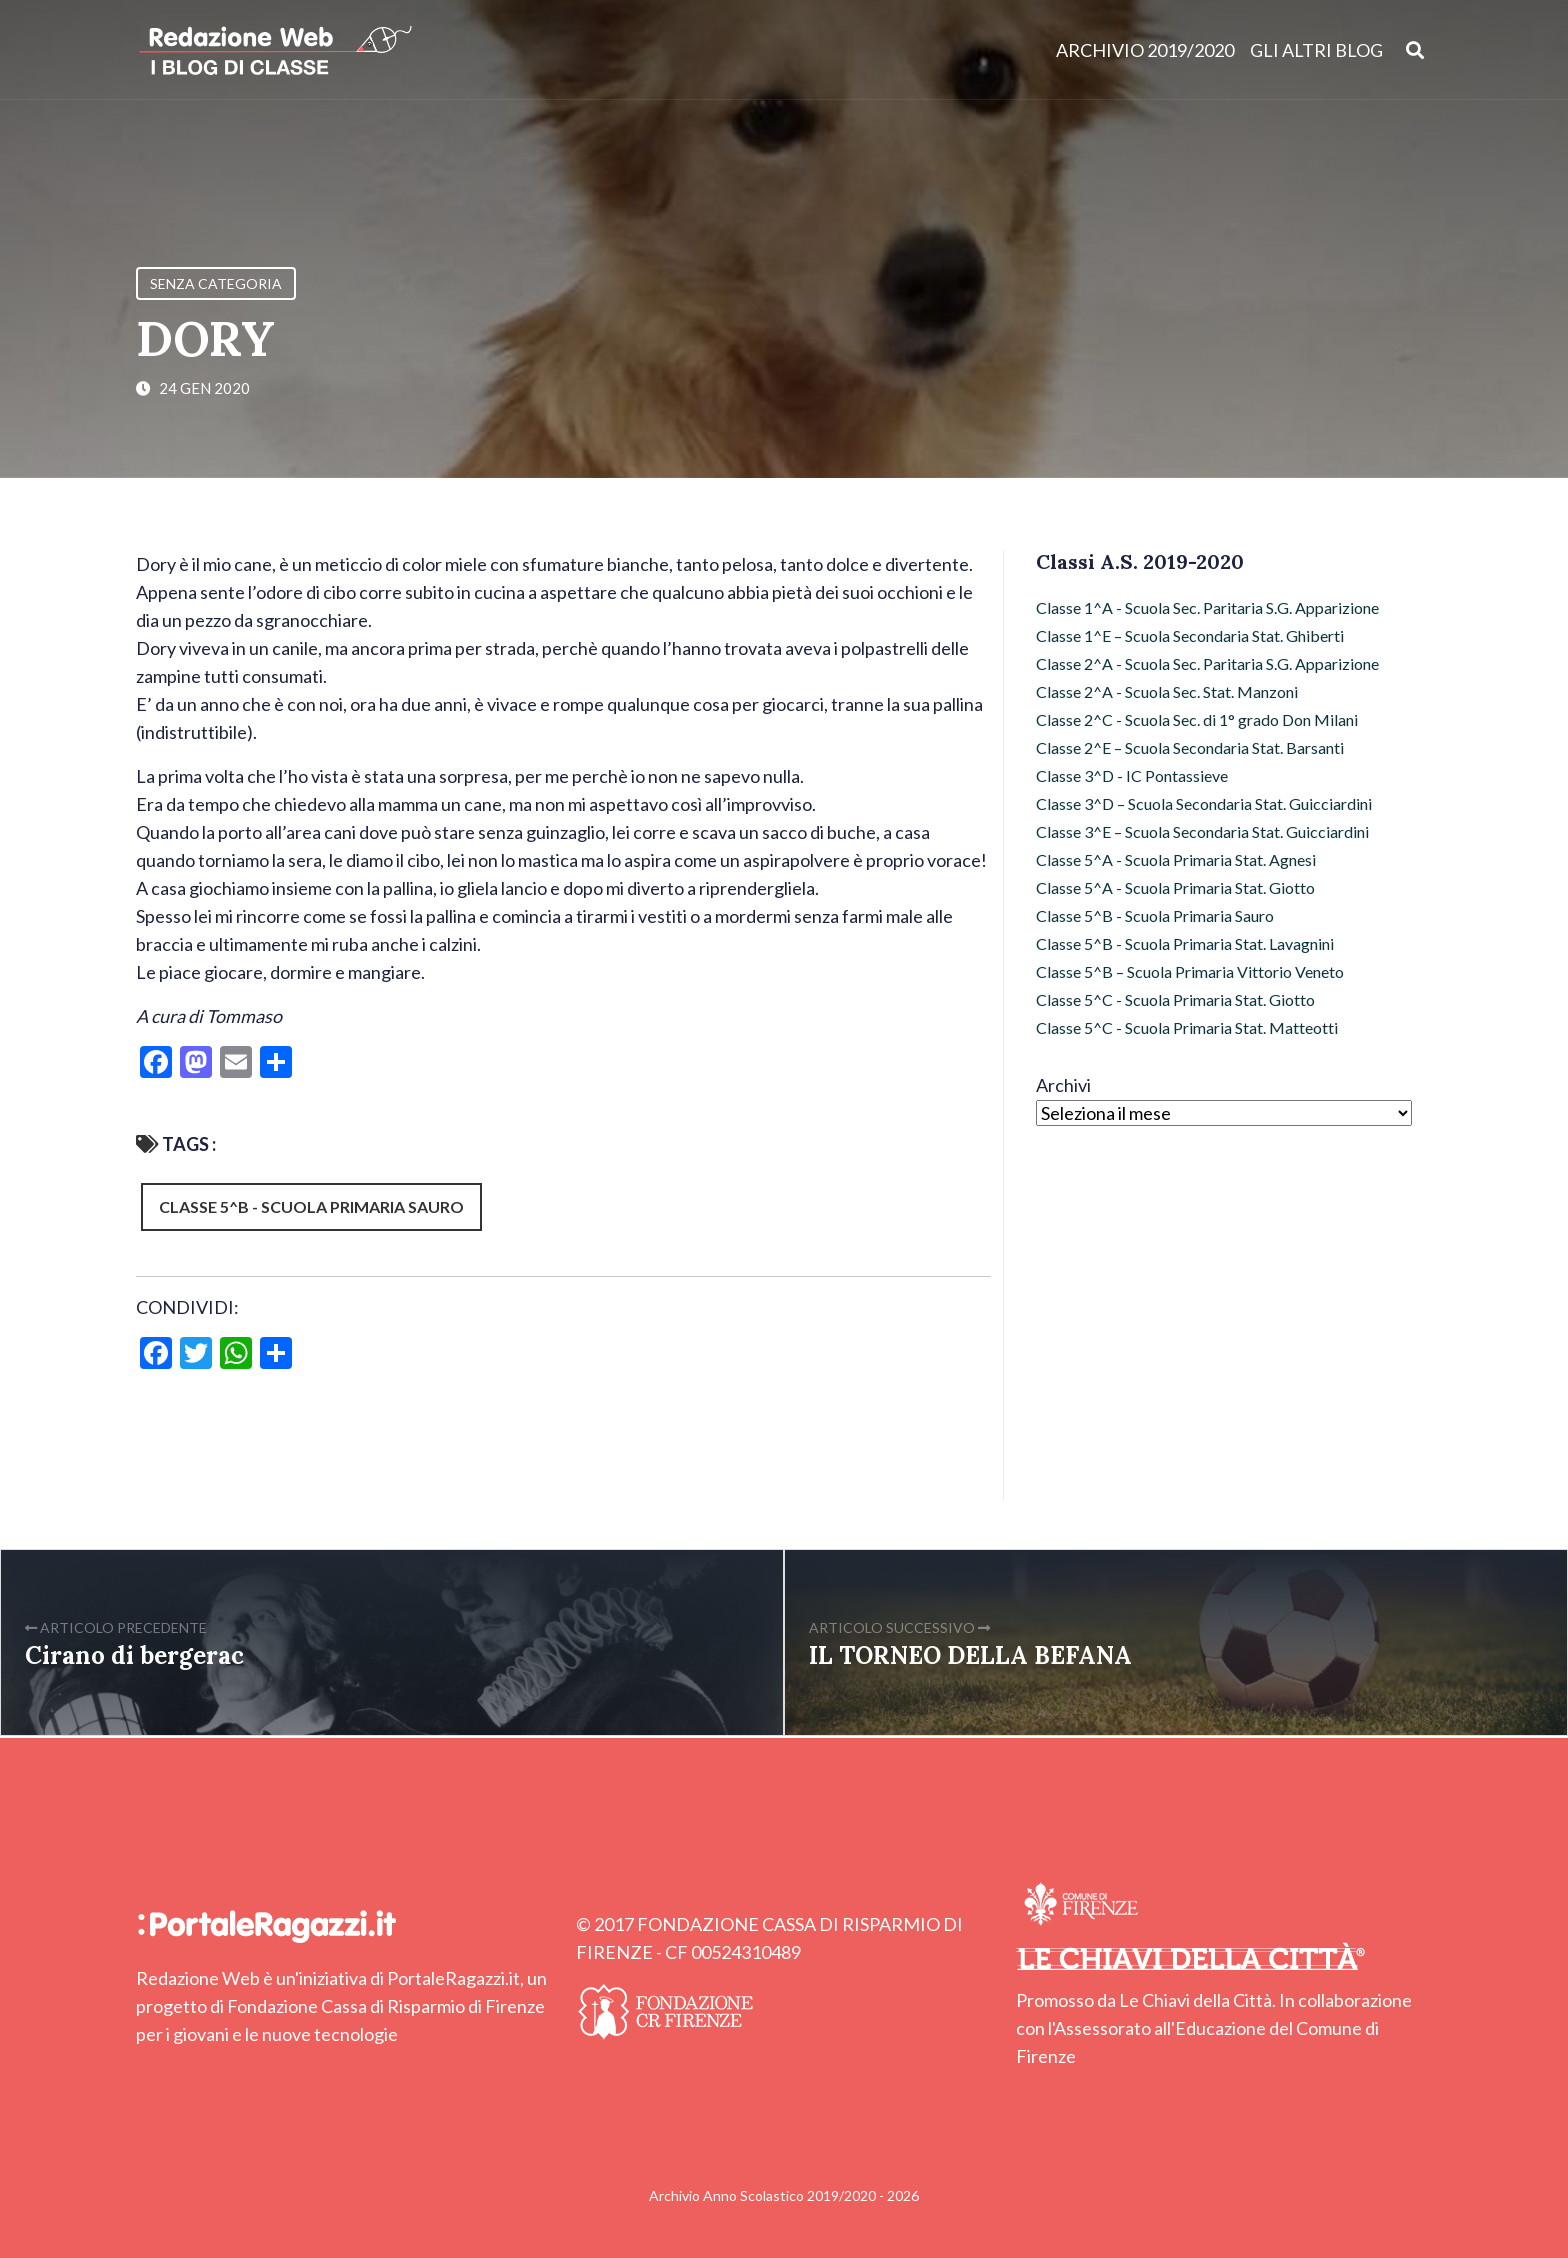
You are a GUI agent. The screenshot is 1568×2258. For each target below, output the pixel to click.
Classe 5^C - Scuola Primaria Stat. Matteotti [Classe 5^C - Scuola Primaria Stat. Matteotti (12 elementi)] (1187, 1027)
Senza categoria (216, 283)
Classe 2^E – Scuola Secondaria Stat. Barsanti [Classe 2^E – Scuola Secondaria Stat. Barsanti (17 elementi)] (1190, 747)
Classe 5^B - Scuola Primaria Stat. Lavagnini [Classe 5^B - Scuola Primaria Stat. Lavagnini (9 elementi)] (1185, 943)
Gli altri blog (1316, 50)
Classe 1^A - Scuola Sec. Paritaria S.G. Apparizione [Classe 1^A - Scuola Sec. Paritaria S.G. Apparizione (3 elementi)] (1207, 607)
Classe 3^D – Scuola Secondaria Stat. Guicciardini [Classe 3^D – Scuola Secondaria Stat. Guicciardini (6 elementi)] (1204, 803)
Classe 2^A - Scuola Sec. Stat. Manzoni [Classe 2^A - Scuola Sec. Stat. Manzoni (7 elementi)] (1167, 691)
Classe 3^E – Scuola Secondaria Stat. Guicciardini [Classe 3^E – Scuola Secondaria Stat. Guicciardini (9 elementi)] (1202, 831)
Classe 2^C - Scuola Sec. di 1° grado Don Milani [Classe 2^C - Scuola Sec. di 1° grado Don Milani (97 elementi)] (1197, 719)
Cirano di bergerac (134, 1655)
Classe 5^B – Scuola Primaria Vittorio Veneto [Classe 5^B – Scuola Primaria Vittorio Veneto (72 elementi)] (1190, 971)
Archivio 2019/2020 (1145, 50)
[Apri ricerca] (1415, 49)
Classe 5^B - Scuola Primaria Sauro (311, 1206)
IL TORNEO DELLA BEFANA (970, 1655)
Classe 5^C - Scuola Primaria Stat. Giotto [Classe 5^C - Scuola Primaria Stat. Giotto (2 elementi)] (1175, 999)
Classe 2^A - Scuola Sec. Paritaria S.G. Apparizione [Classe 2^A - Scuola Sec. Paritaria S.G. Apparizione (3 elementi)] (1207, 663)
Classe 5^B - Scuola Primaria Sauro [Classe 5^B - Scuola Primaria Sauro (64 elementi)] (1155, 915)
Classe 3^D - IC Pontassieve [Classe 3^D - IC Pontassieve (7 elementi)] (1132, 775)
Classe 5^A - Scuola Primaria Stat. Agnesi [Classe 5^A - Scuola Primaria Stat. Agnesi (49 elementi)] (1176, 859)
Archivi (1063, 1085)
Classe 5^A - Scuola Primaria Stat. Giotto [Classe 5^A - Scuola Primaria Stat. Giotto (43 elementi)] (1175, 887)
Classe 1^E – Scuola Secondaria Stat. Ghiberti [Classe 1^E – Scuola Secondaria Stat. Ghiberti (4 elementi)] (1190, 635)
